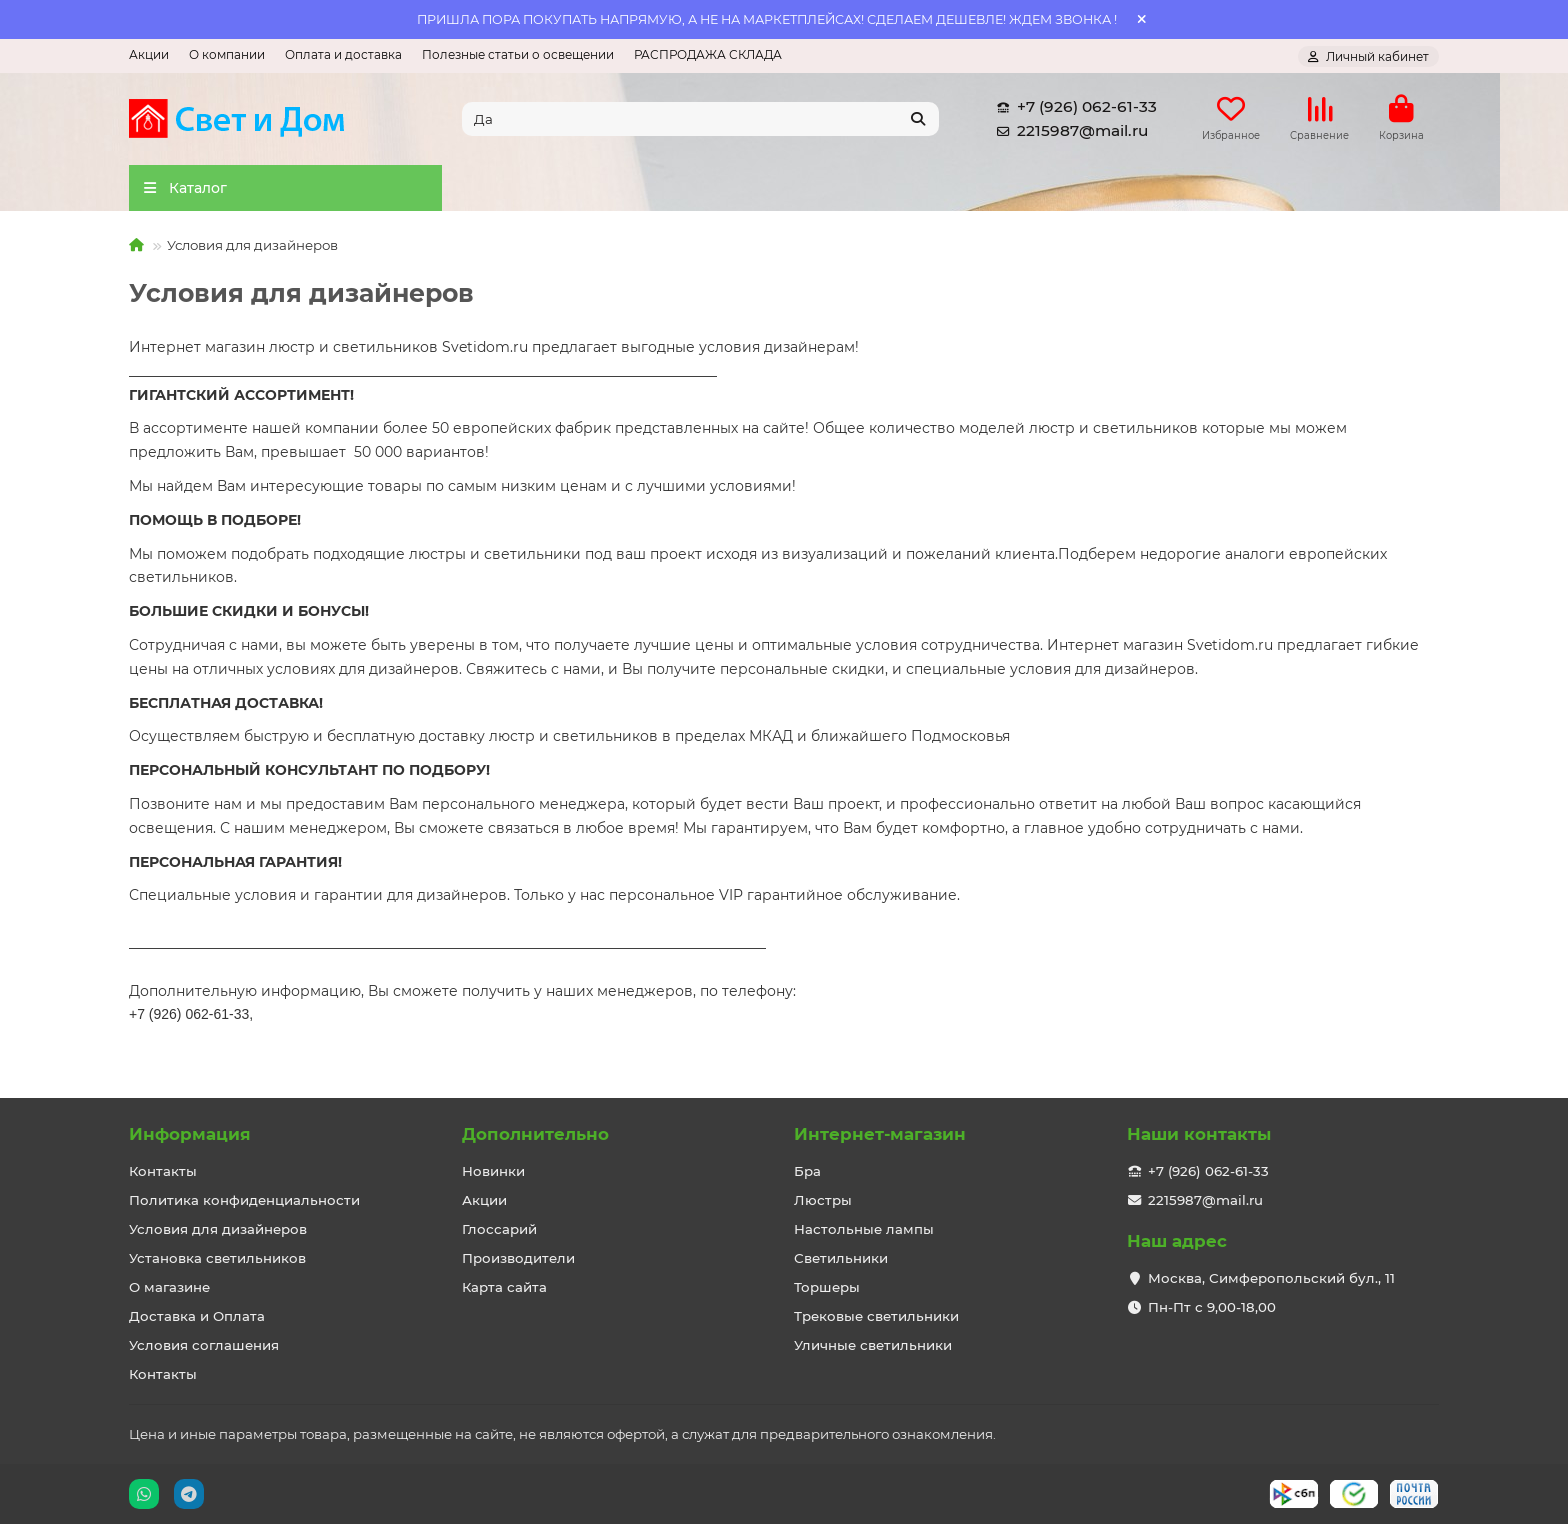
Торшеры (827, 1287)
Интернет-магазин (880, 1134)
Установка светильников (217, 1258)
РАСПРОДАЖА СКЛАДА (708, 54)
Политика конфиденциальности (244, 1200)
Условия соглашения (204, 1345)
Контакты (163, 1171)
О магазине (169, 1287)
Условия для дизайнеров (218, 1229)
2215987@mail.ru (1068, 134)
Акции (149, 54)
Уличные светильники (873, 1345)
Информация (190, 1134)
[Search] (701, 122)
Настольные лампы (864, 1229)
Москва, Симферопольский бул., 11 (1271, 1278)
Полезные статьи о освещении (518, 54)
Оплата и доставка (343, 54)
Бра (807, 1171)
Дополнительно (535, 1134)
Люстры (823, 1200)
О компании (227, 54)
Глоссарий (499, 1229)
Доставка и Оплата (197, 1316)
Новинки (493, 1171)
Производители (518, 1258)
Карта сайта (504, 1287)
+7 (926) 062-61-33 (1073, 110)
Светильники (841, 1258)
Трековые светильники (876, 1316)
